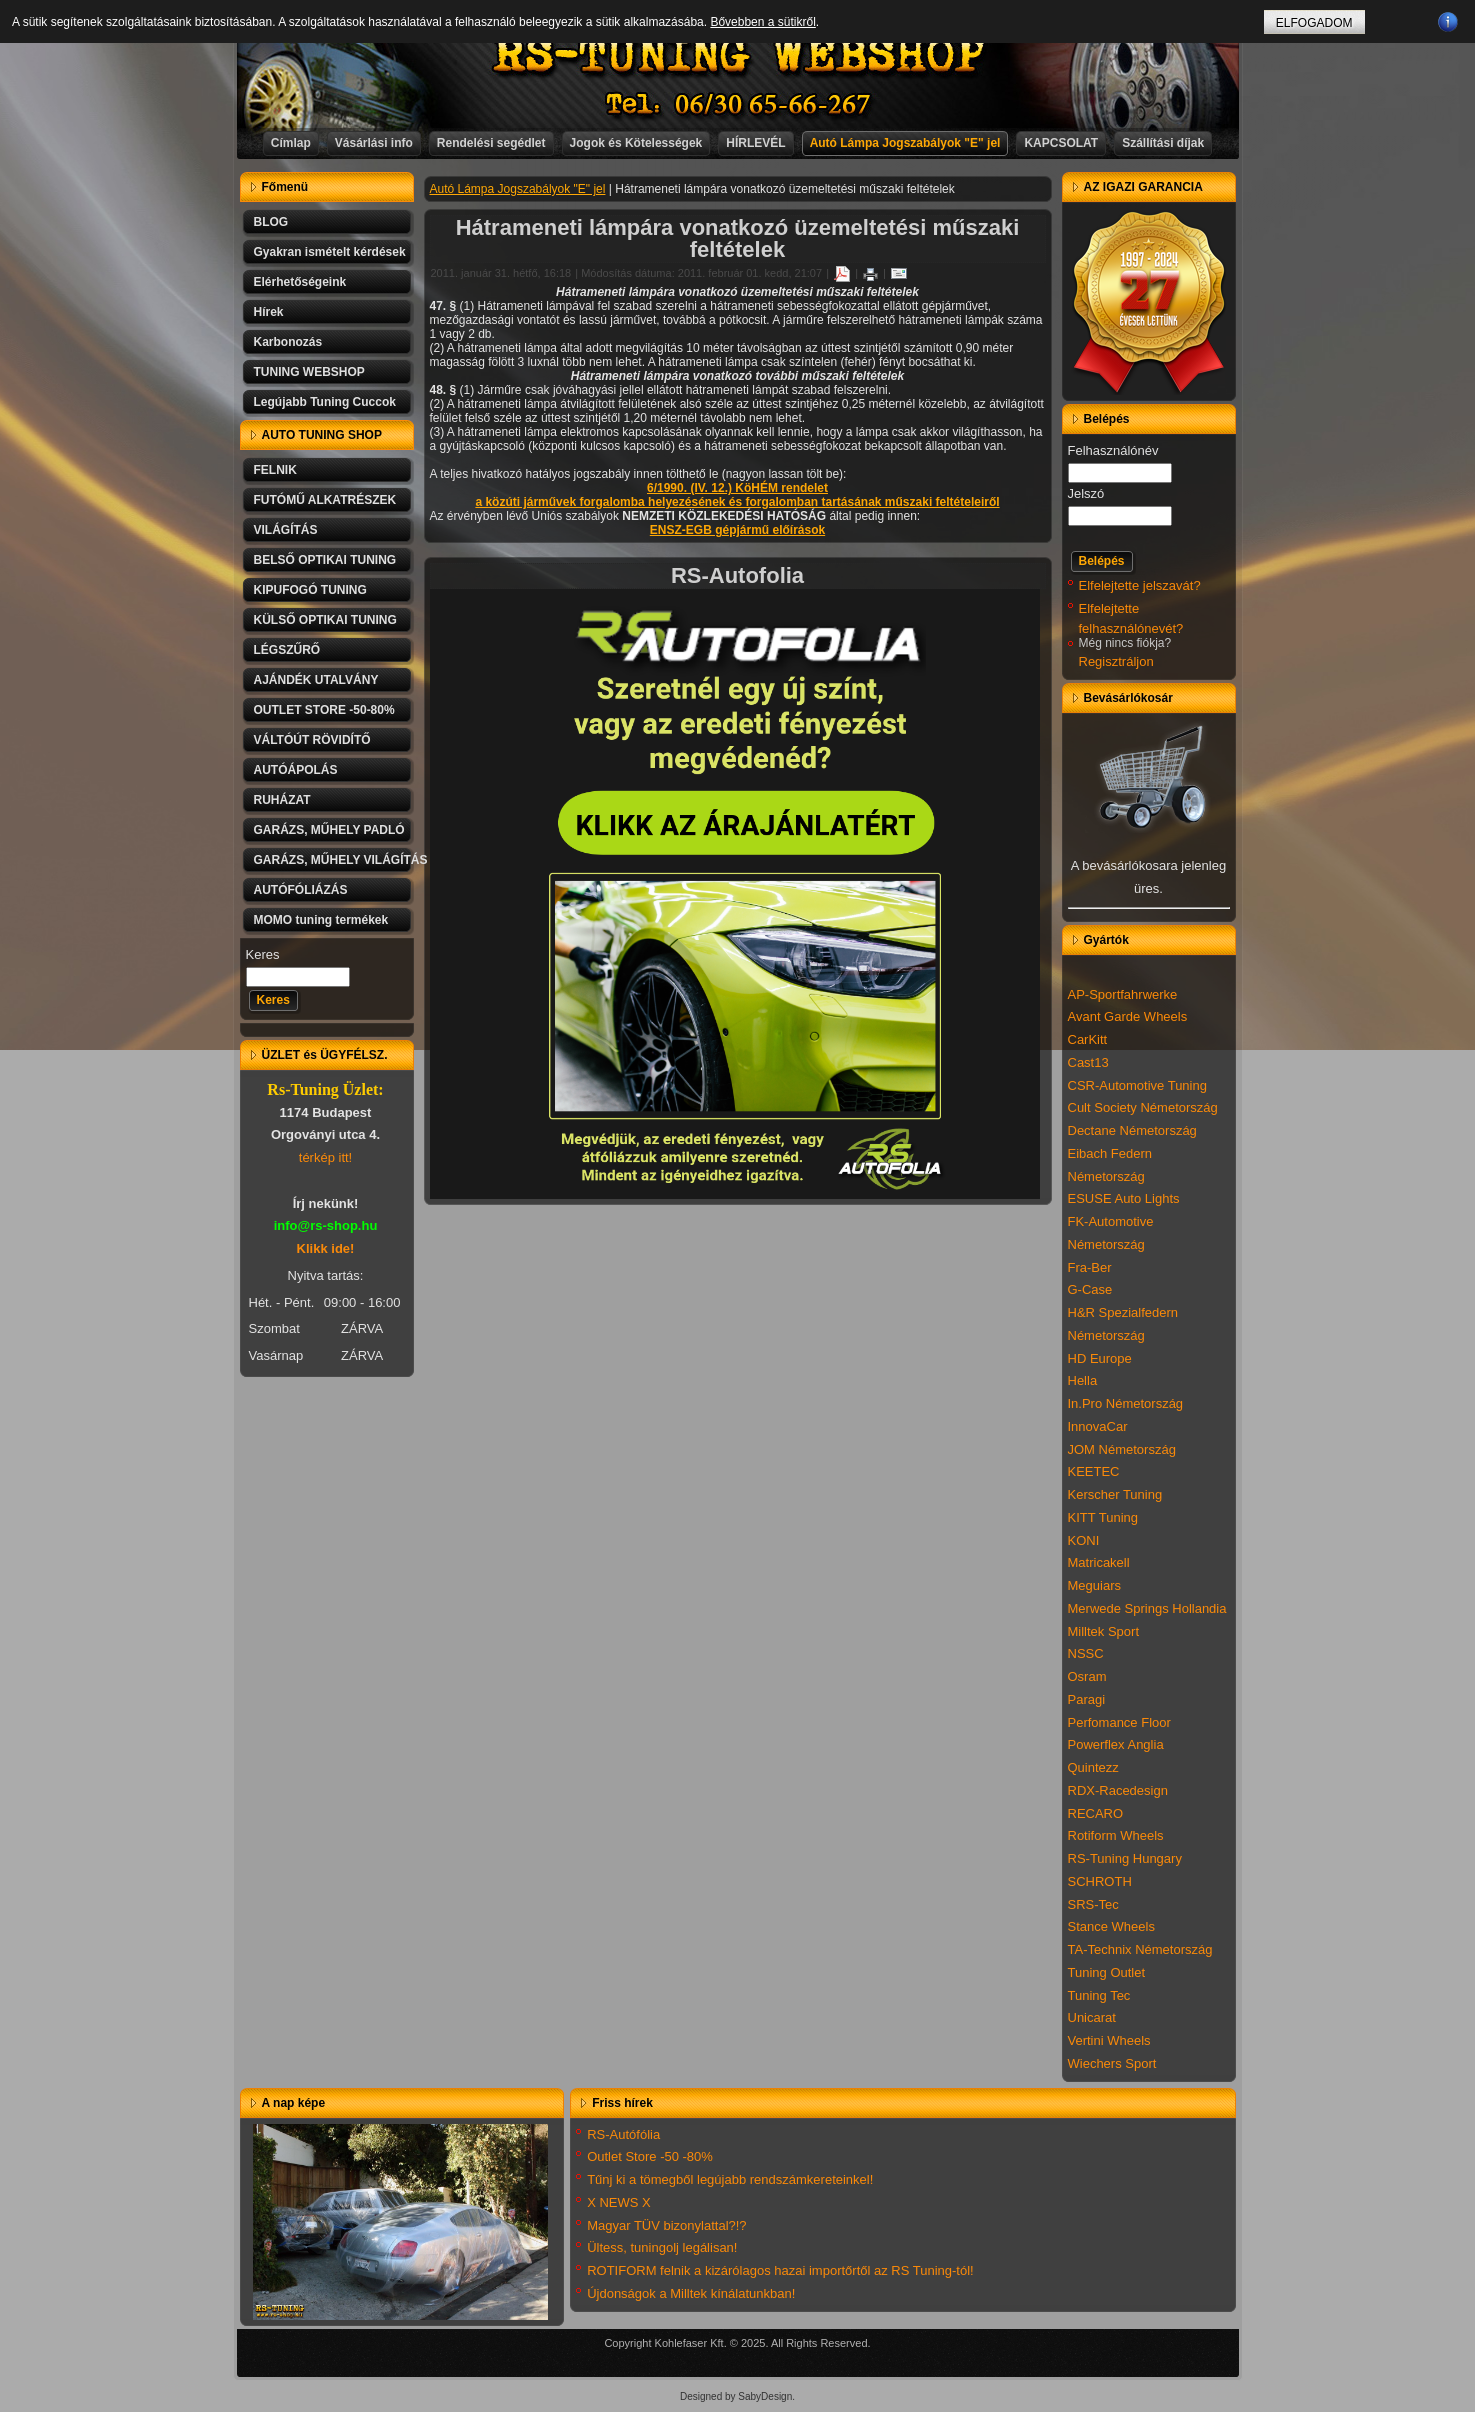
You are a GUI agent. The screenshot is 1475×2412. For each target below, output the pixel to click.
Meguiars (1094, 1585)
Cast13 (1088, 1062)
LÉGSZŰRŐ (287, 650)
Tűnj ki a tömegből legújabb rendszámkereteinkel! (730, 2179)
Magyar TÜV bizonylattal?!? (666, 2225)
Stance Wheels (1111, 1926)
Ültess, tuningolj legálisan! (662, 2247)
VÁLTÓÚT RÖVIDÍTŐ (312, 740)
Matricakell (1099, 1562)
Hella (1083, 1380)
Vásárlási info (374, 143)
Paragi (1087, 1699)
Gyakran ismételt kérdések (330, 252)
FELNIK (275, 470)
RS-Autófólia (623, 2134)
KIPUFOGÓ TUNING (310, 590)
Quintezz (1093, 1767)
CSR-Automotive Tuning (1137, 1085)
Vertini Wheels (1109, 2040)
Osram (1087, 1676)
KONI (1084, 1540)
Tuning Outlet (1107, 1972)
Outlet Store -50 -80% (650, 2156)
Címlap (291, 143)
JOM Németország (1122, 1449)
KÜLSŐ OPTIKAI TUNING (325, 620)
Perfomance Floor (1119, 1722)
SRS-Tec (1093, 1904)
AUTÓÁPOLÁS (296, 770)
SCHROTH (1100, 1881)
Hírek (269, 312)
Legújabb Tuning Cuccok (325, 402)
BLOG (271, 222)
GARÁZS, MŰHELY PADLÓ (329, 830)
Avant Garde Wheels (1128, 1016)
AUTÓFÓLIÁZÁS (301, 890)
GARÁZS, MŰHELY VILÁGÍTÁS (334, 860)
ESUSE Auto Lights (1124, 1198)
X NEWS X (619, 2202)
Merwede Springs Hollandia (1147, 1608)
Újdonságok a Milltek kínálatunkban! (691, 2293)
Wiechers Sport (1112, 2063)
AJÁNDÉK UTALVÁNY (316, 680)
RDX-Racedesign (1118, 1790)
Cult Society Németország (1143, 1107)
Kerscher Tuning (1115, 1494)
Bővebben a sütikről (762, 22)
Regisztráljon (1116, 661)
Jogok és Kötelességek (636, 143)
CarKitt (1088, 1039)
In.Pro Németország (1126, 1403)
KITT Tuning (1103, 1517)
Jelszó (1086, 493)
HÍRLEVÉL (755, 143)
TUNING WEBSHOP (309, 372)
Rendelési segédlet (491, 143)
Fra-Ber (1090, 1267)
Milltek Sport (1104, 1631)
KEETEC (1094, 1471)
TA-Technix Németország (1140, 1949)
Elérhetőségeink (300, 282)
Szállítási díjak (1163, 143)
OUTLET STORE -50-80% (324, 710)
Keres (263, 954)
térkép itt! (325, 1157)
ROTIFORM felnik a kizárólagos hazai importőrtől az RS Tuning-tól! (780, 2270)
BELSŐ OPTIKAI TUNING (325, 560)
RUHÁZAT (282, 800)
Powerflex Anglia (1116, 1744)
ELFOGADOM (1314, 23)
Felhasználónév (1113, 450)
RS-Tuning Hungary (1125, 1858)
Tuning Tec (1099, 1995)
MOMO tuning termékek (321, 920)
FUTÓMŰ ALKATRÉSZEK (325, 500)
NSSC (1086, 1653)
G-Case (1090, 1289)
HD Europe (1100, 1358)
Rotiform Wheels (1116, 1835)
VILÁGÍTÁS (286, 530)
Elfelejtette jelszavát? (1140, 585)
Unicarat (1092, 2017)
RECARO (1096, 1813)
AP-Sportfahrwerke (1123, 994)
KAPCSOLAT (1061, 143)
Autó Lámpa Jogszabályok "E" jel (905, 143)
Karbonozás (288, 342)
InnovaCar (1098, 1426)
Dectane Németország (1132, 1130)
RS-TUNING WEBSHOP (738, 55)
